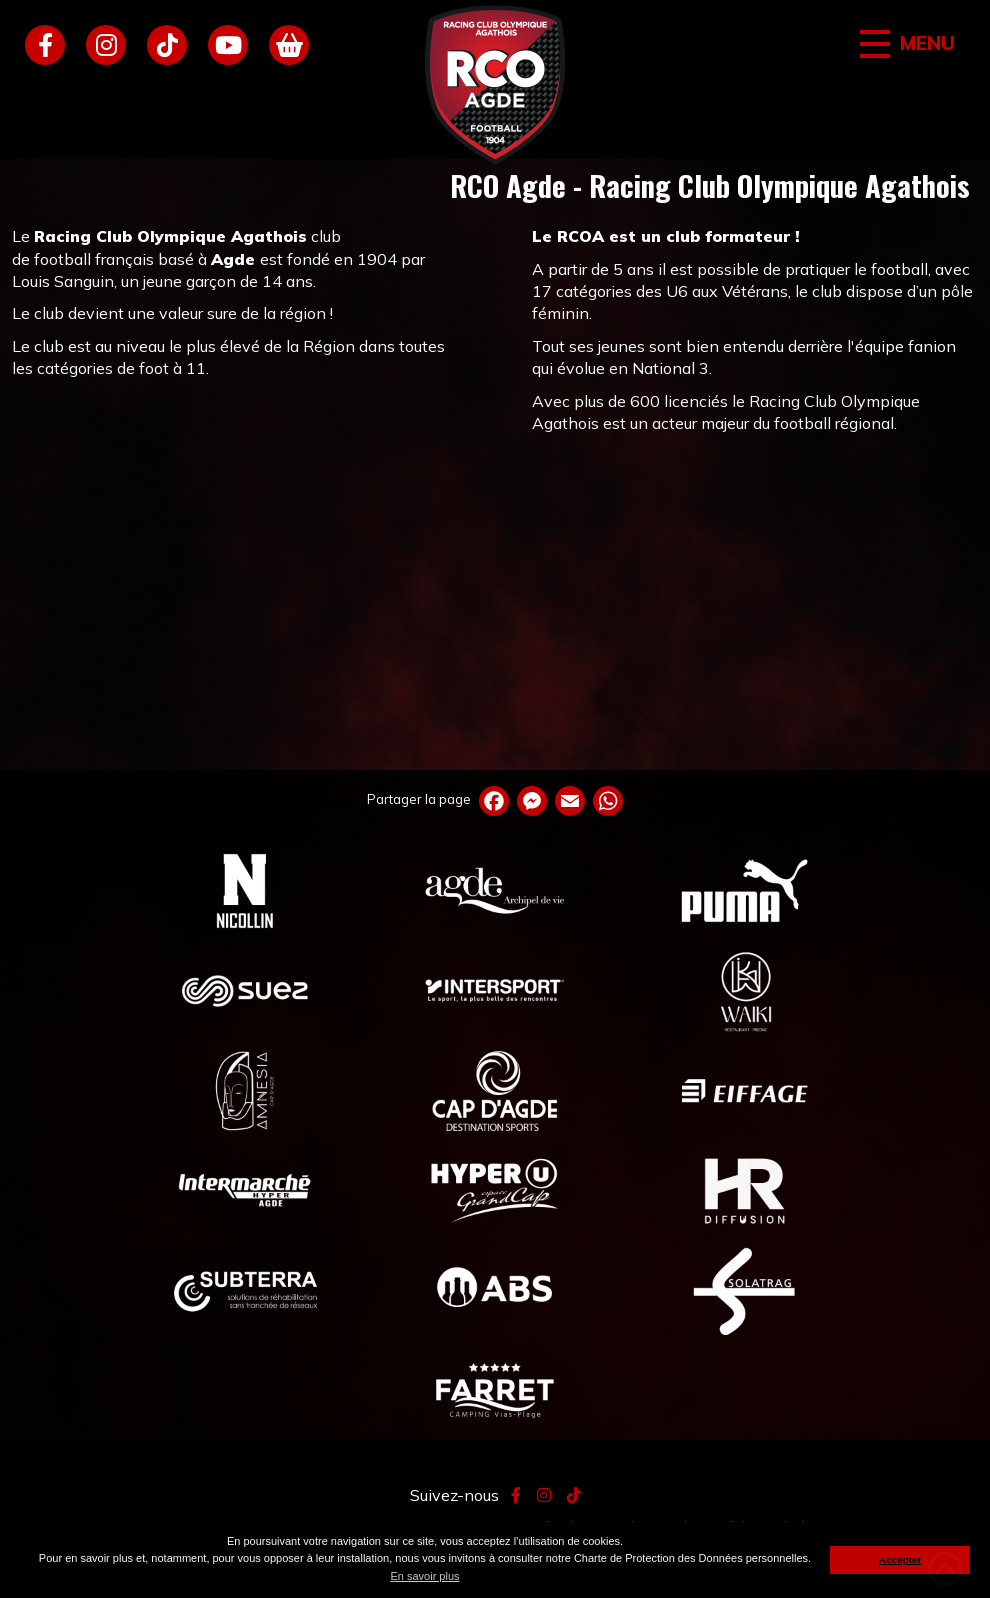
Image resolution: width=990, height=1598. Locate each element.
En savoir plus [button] (424, 1576)
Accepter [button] (900, 1559)
